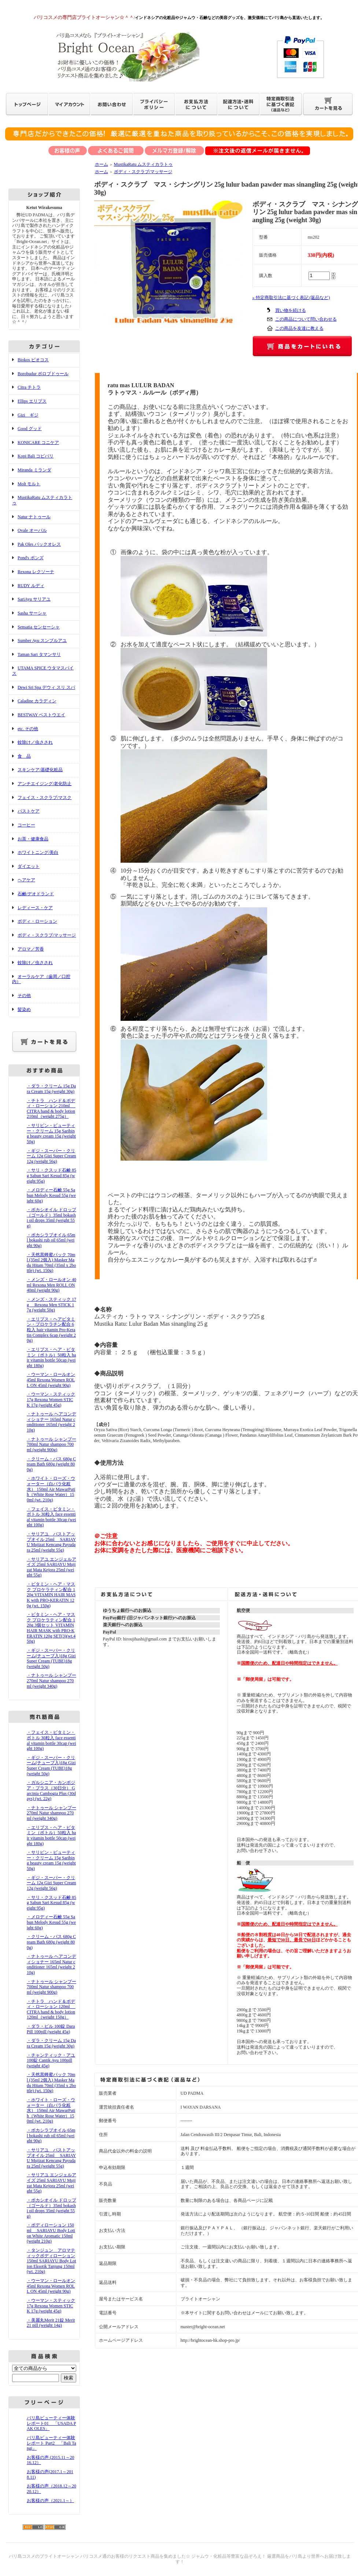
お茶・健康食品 (33, 838)
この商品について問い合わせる (306, 319)
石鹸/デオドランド (36, 893)
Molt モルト (29, 483)
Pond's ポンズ (31, 557)
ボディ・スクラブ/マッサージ (47, 935)
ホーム (101, 164)
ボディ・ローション (37, 921)
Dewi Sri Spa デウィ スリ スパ (46, 687)
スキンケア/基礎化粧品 (40, 769)
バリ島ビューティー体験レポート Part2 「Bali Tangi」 (51, 2443)
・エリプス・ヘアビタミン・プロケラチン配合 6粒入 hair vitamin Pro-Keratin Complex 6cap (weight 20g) (51, 1330)
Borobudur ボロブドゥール (43, 373)
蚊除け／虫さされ (35, 742)
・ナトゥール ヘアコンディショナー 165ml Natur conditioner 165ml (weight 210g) (51, 1422)
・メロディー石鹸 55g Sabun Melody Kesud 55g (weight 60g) (51, 1195)
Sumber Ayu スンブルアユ (42, 640)
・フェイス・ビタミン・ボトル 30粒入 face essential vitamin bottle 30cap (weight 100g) (51, 1517)
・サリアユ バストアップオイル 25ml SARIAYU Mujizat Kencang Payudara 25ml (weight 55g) (51, 1542)
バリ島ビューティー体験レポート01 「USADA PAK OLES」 (51, 2423)
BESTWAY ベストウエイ (41, 714)
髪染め (24, 1009)
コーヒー (26, 825)
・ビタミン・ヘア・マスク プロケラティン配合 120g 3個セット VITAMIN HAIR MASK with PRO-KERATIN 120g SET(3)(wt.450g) (51, 1628)
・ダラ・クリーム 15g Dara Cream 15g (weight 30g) (51, 1088)
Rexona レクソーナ (36, 571)
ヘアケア (26, 879)
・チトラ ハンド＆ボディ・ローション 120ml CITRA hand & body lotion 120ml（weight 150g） (51, 2009)
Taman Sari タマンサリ (39, 654)
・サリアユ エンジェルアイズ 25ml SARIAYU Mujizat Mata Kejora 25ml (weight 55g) (51, 1567)
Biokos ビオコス (33, 359)
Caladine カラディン (37, 700)
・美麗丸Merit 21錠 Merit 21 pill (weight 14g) (51, 2323)
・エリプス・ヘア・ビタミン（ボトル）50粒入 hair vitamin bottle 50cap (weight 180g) (51, 1357)
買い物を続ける (290, 310)
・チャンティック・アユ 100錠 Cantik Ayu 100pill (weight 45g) (51, 2060)
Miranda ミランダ (34, 470)
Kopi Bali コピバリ (35, 456)
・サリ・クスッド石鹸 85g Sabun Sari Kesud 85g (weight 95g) (51, 1175)
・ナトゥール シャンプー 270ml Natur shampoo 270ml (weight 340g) (51, 1680)
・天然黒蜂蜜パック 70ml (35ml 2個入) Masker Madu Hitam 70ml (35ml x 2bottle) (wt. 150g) (51, 1262)
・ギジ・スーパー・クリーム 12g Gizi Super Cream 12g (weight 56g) (51, 1156)
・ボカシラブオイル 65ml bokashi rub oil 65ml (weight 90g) (51, 1240)
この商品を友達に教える (299, 328)
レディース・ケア (35, 907)
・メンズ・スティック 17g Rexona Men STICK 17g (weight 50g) (51, 1305)
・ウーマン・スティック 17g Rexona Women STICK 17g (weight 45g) (51, 1399)
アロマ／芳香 (31, 949)
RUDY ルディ (31, 585)
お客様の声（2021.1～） (50, 2500)
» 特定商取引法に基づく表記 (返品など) (291, 297)
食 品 (24, 756)
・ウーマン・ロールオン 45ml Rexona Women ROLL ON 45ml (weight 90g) (51, 1380)
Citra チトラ (29, 387)
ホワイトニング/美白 (38, 852)
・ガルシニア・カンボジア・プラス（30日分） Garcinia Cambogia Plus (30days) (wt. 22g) (51, 1790)
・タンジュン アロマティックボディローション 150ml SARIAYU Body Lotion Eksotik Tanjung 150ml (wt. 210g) (51, 2261)
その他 (24, 995)
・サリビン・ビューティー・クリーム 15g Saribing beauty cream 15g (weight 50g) (51, 1133)
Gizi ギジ (28, 415)
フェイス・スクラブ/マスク (44, 797)
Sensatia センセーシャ (39, 627)
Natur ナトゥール (34, 516)
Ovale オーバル (32, 530)
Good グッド (30, 428)
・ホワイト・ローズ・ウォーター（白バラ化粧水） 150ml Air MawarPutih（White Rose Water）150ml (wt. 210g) (51, 1489)
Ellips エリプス (32, 401)
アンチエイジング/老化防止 (44, 783)
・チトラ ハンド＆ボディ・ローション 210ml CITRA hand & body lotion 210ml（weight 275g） (51, 1108)
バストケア (29, 811)
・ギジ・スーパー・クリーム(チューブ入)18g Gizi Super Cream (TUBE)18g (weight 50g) (51, 1658)
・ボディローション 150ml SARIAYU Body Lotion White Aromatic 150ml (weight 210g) (51, 2233)
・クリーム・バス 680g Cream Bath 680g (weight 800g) (51, 1464)
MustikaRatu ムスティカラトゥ (143, 164)
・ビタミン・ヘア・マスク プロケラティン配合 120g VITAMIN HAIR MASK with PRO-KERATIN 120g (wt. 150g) (51, 1595)
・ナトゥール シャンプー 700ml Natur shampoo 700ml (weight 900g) (51, 1444)
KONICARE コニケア (38, 442)
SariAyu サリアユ (34, 599)
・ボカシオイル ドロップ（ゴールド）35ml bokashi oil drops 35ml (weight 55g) (51, 1217)
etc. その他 (28, 728)
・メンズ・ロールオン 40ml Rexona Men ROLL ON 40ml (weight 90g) (51, 1285)
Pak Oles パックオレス (39, 544)
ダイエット (29, 866)
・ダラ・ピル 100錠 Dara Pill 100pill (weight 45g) (51, 2029)
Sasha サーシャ (32, 613)
